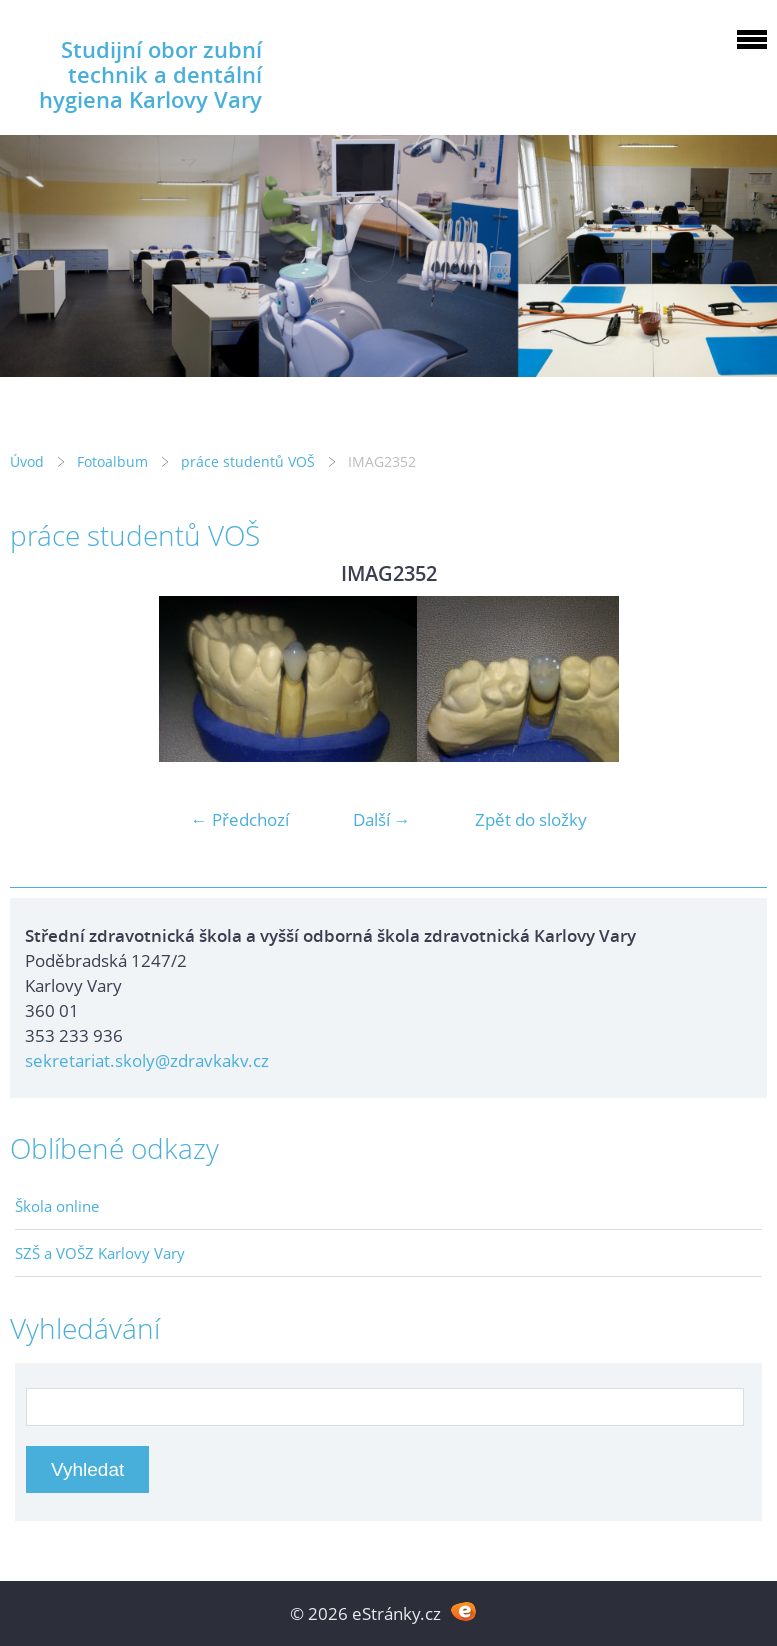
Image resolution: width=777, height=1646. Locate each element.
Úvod (27, 461)
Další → (382, 819)
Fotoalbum (112, 461)
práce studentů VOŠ (248, 461)
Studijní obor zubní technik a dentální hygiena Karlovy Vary (150, 74)
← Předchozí (240, 819)
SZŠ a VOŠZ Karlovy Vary (100, 1253)
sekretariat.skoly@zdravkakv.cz (147, 1060)
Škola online (57, 1206)
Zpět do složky (531, 819)
